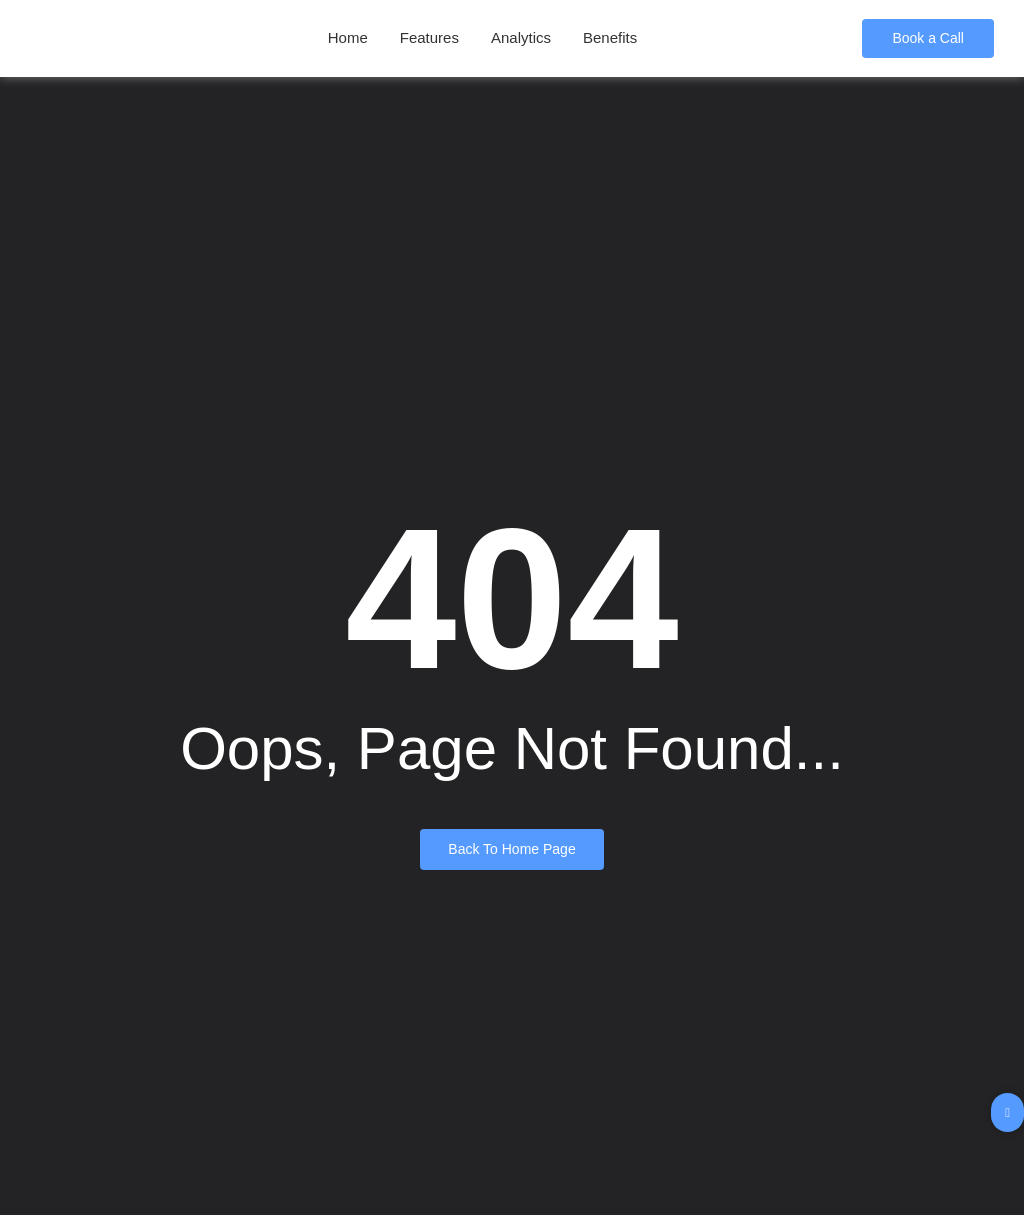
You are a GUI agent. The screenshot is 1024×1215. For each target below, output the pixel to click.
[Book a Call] (928, 38)
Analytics (521, 37)
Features (429, 37)
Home (348, 37)
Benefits (610, 37)
